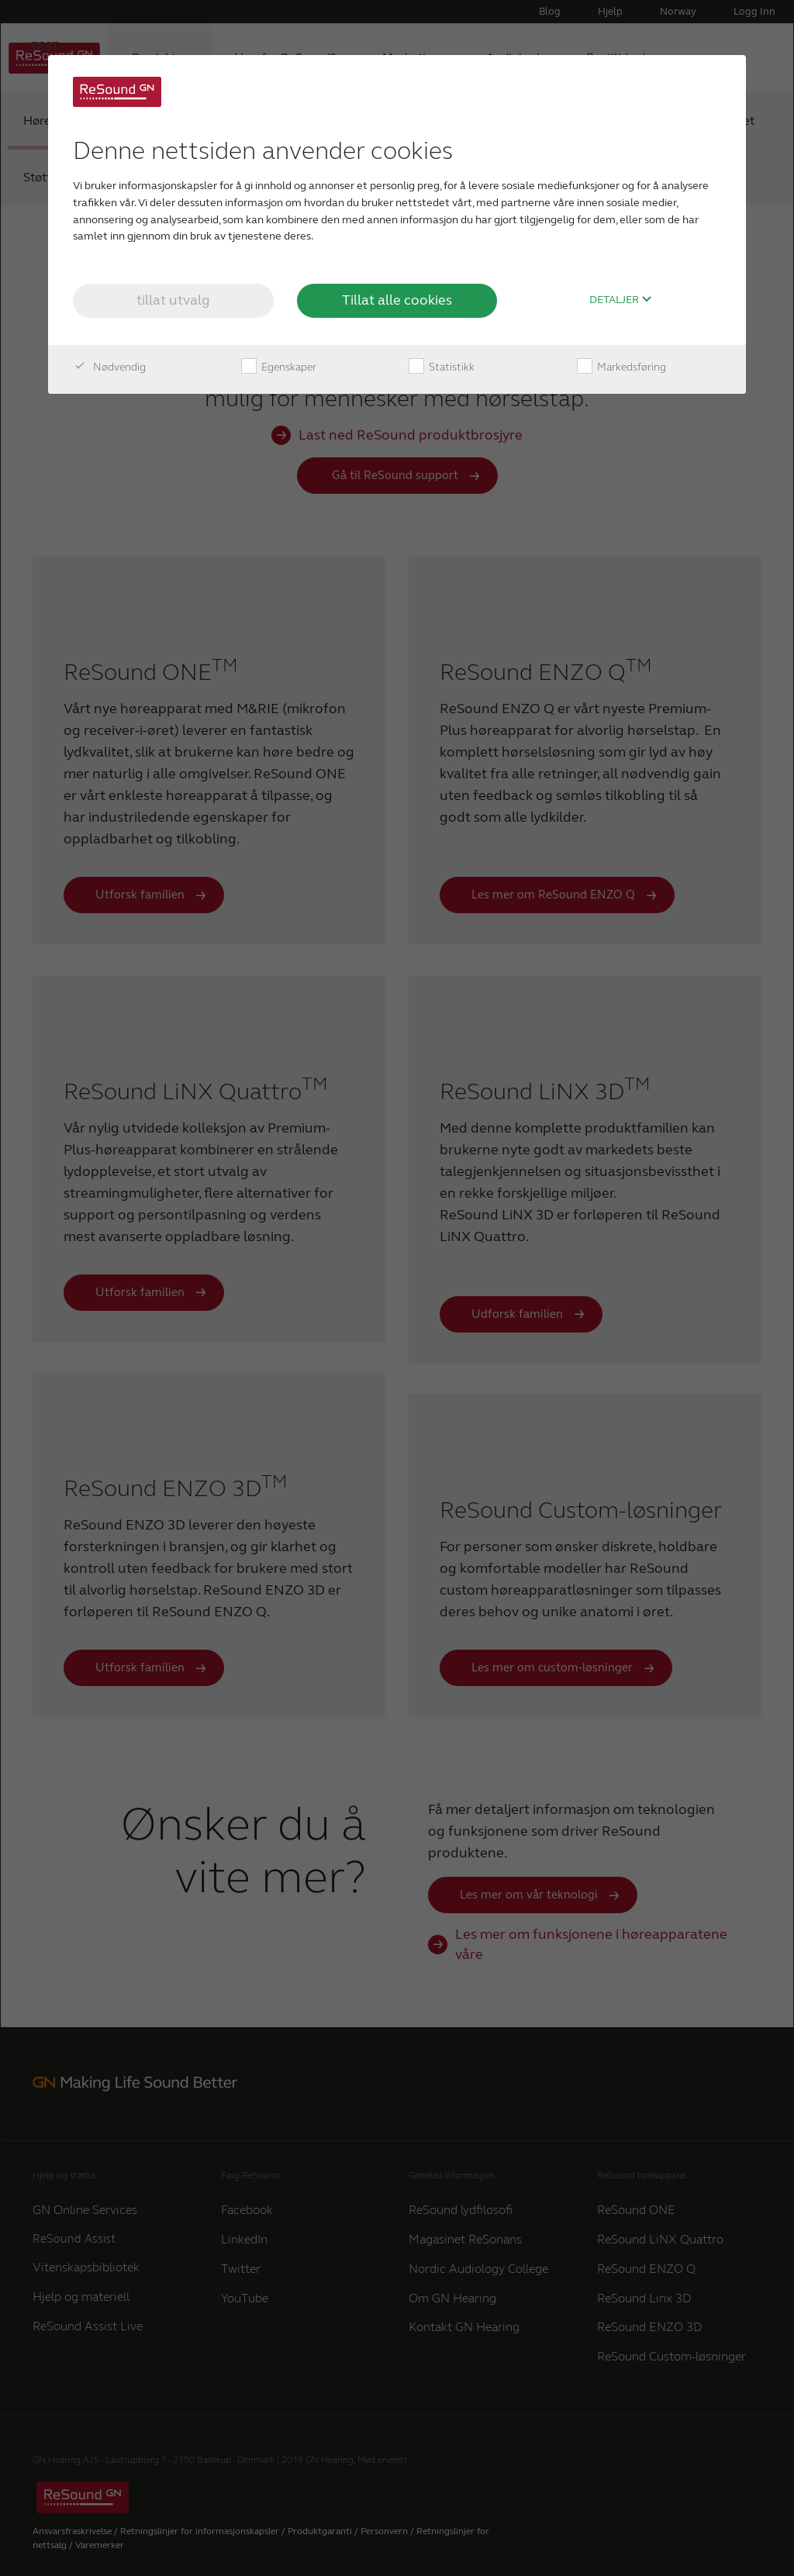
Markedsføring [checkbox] (621, 367)
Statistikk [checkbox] (442, 367)
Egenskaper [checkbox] (278, 367)
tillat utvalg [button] (173, 300)
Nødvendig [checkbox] (109, 367)
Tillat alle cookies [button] (397, 300)
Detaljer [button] (620, 300)
